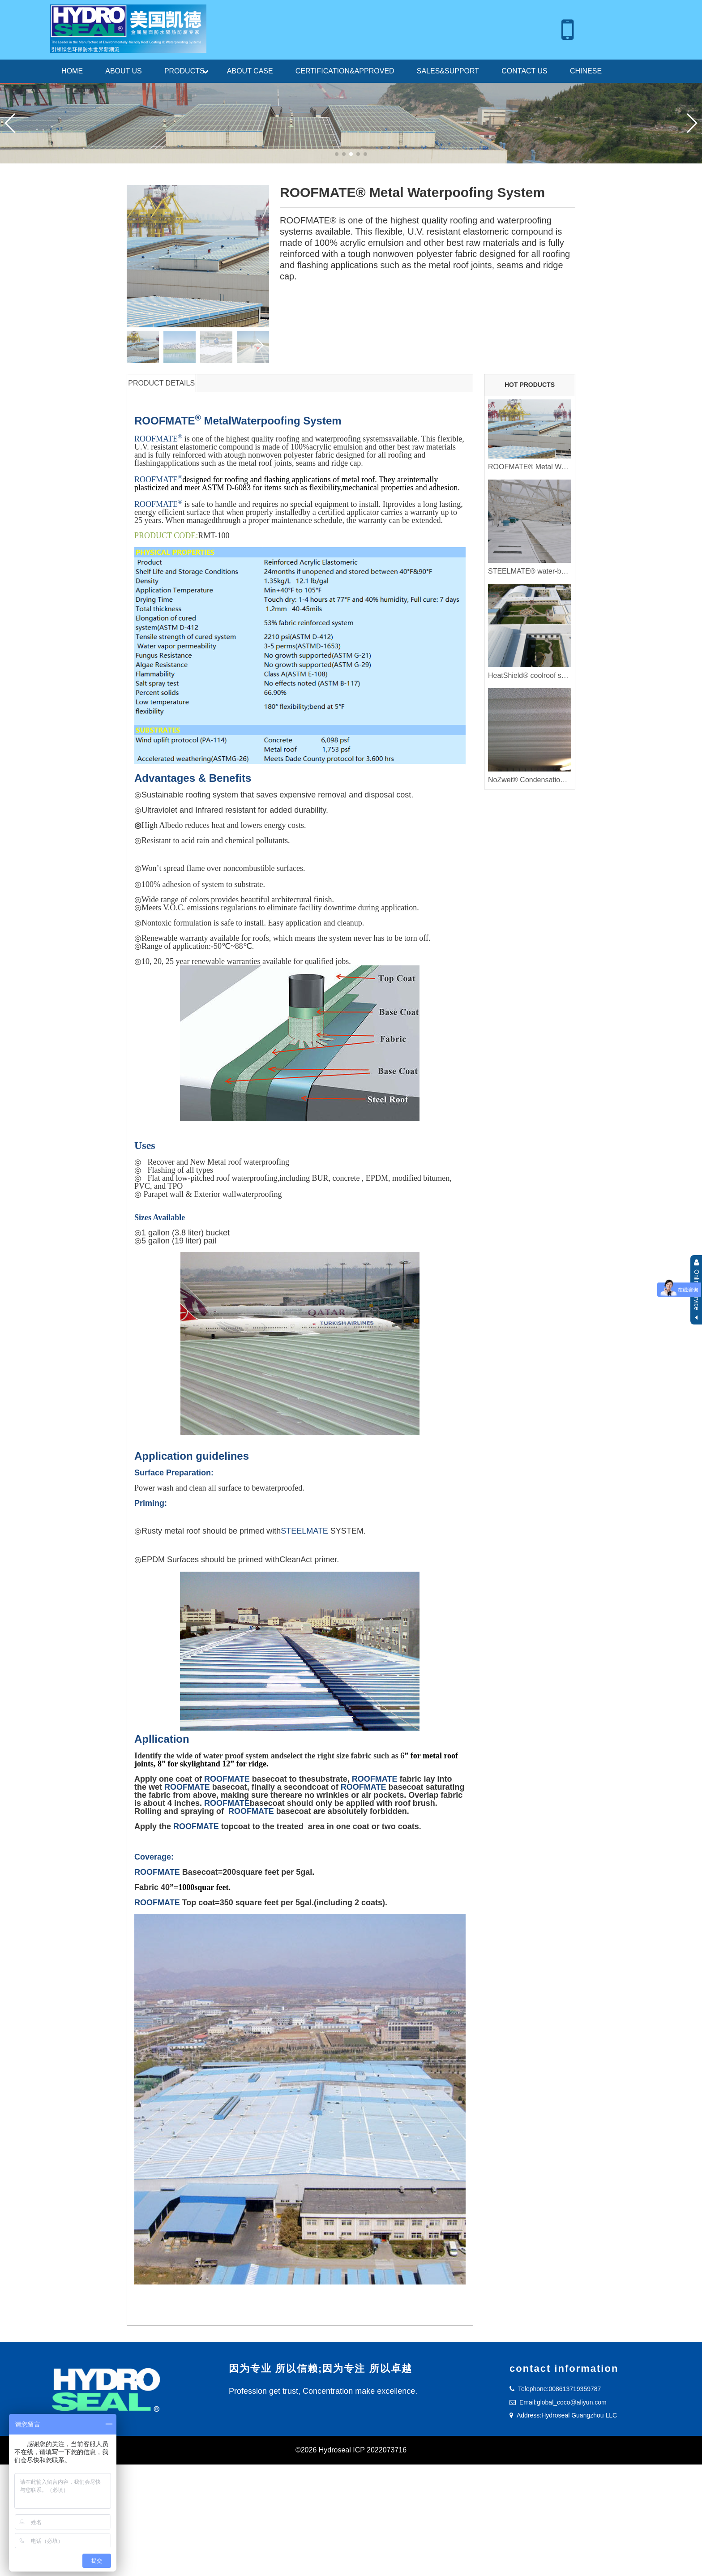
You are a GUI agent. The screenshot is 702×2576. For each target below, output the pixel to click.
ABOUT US (123, 71)
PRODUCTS (184, 71)
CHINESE (586, 71)
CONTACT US (524, 71)
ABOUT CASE (250, 71)
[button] (691, 123)
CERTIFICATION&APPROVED (344, 71)
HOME (72, 71)
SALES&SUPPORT (448, 71)
